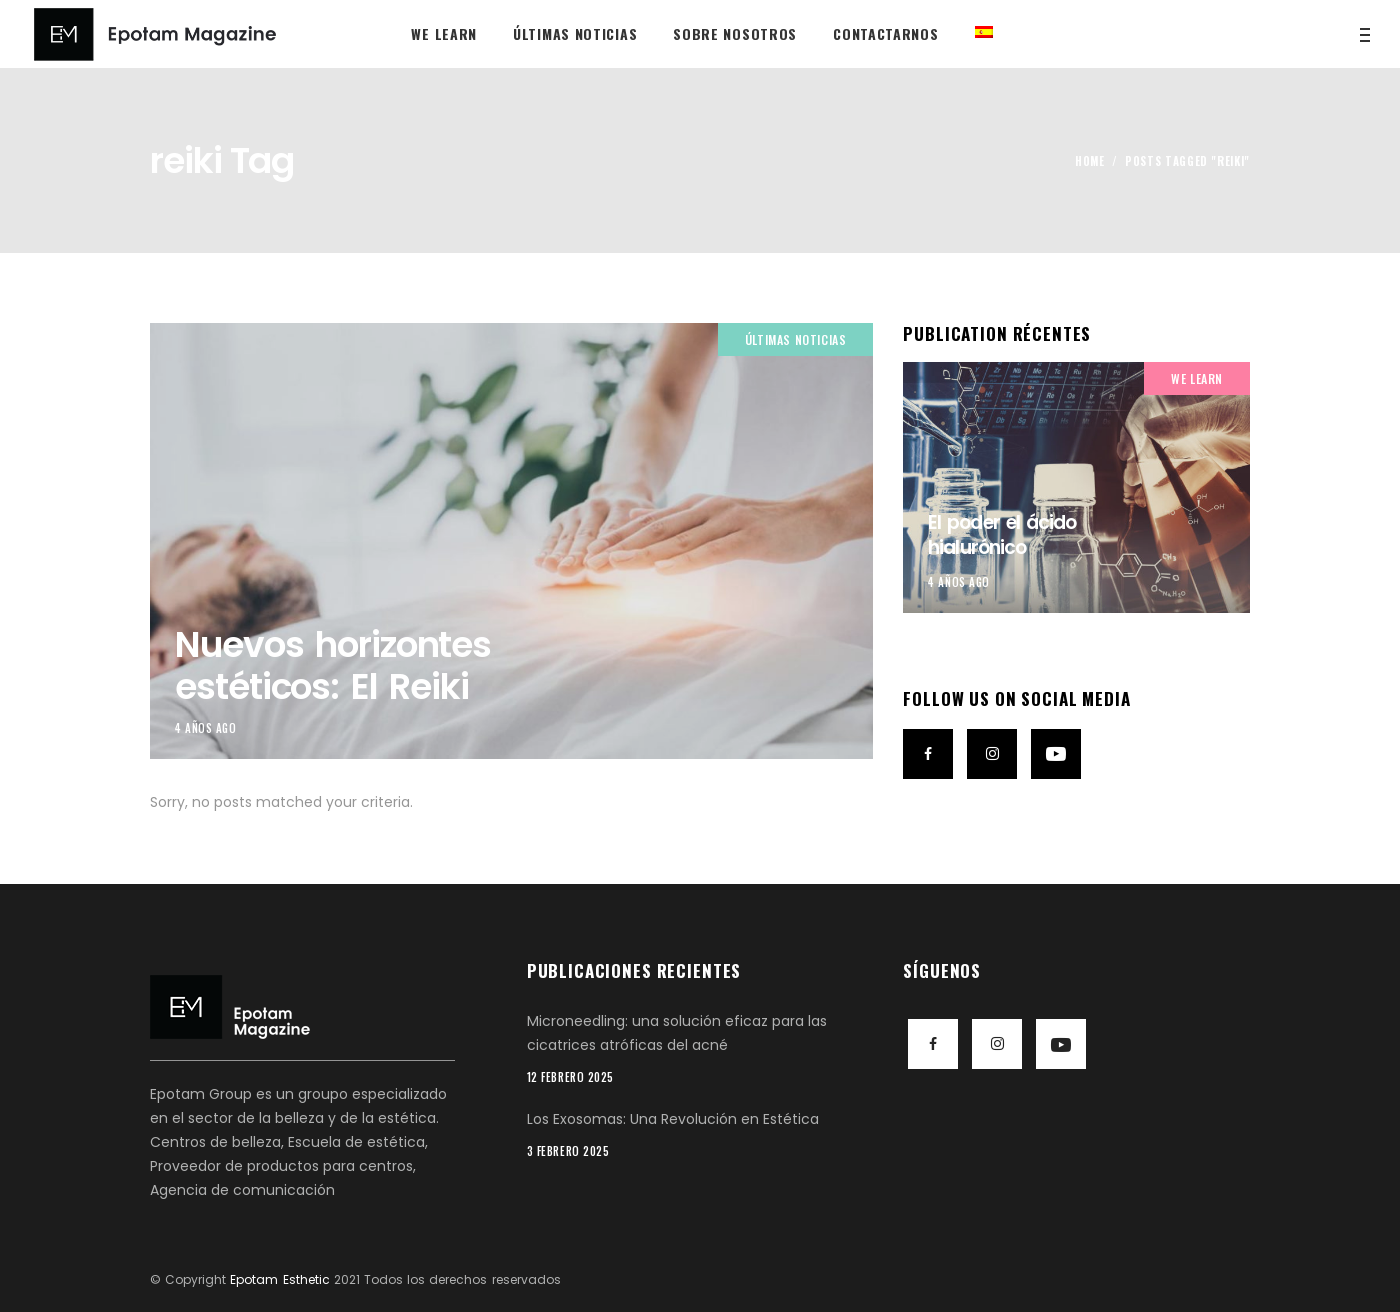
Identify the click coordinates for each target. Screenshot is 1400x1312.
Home (1090, 161)
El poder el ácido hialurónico (1002, 535)
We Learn (1197, 378)
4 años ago (206, 728)
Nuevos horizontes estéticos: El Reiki (333, 665)
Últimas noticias (796, 339)
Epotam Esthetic (279, 1279)
